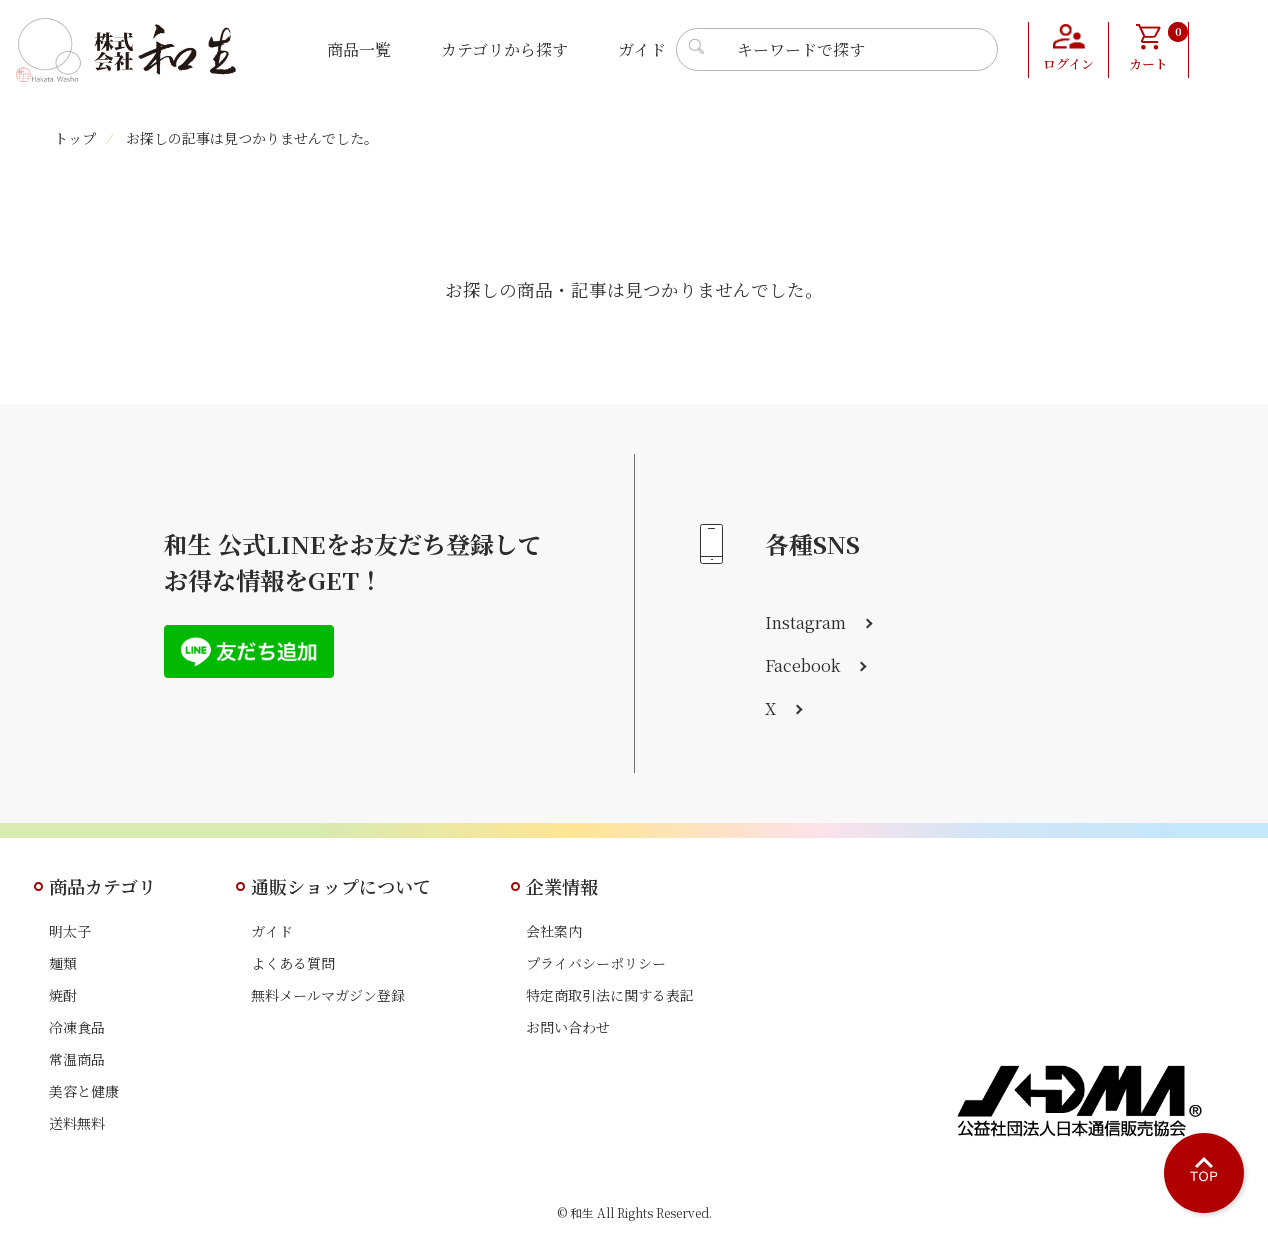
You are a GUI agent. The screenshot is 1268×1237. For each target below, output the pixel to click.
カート (1158, 48)
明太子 (70, 931)
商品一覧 (359, 49)
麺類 (63, 963)
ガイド (642, 49)
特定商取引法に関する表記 (610, 995)
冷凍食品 (77, 1027)
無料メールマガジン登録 (328, 995)
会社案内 (554, 931)
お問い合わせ (568, 1027)
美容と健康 (84, 1091)
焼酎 (63, 995)
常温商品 (77, 1059)
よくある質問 (293, 963)
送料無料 (77, 1123)
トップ (75, 138)
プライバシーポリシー (596, 963)
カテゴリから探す (504, 49)
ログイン (1068, 65)
